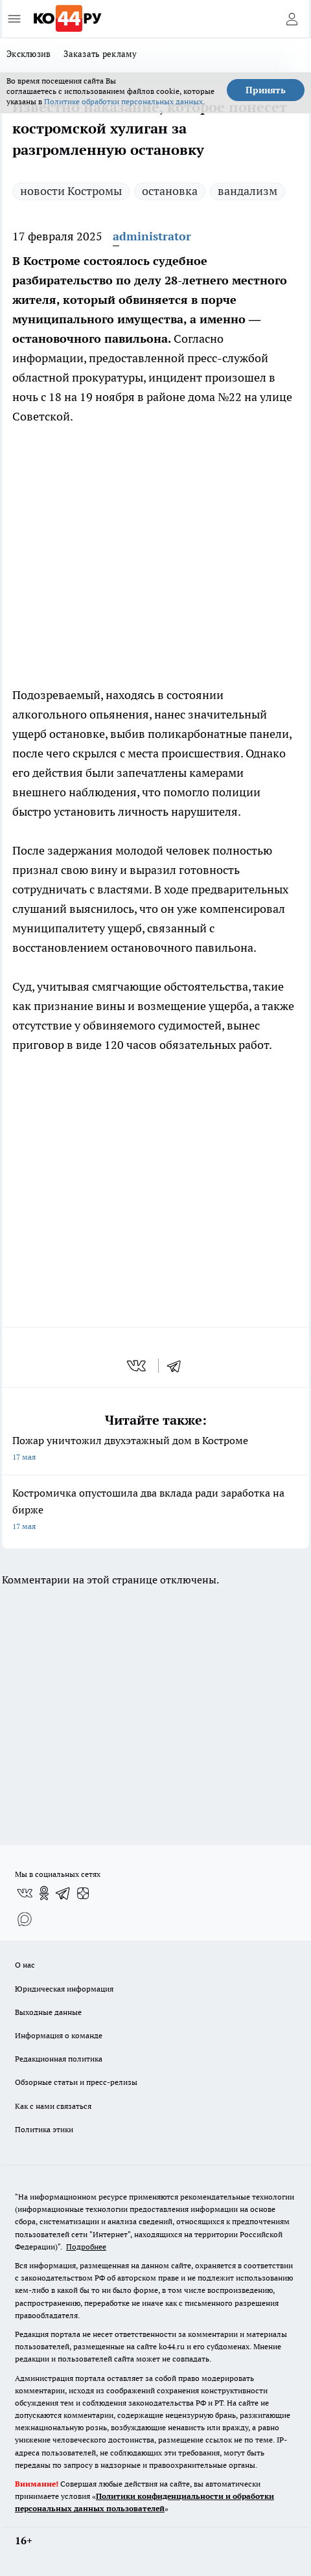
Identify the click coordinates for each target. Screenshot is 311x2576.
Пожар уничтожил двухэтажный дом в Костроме (155, 1450)
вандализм (247, 190)
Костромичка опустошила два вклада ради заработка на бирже (155, 1510)
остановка (170, 190)
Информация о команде (58, 2035)
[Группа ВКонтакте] (24, 1893)
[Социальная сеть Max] (24, 1919)
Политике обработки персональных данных (123, 101)
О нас (25, 1965)
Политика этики (44, 2129)
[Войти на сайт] (292, 19)
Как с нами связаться (53, 2106)
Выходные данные (48, 2012)
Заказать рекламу (100, 54)
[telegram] (178, 1366)
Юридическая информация (64, 1989)
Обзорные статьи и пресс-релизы (76, 2082)
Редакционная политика (58, 2059)
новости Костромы (71, 190)
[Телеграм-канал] (63, 1893)
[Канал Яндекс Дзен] (83, 1893)
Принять (266, 90)
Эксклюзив (28, 54)
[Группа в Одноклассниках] (44, 1893)
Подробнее (86, 2246)
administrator (152, 236)
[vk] (137, 1366)
